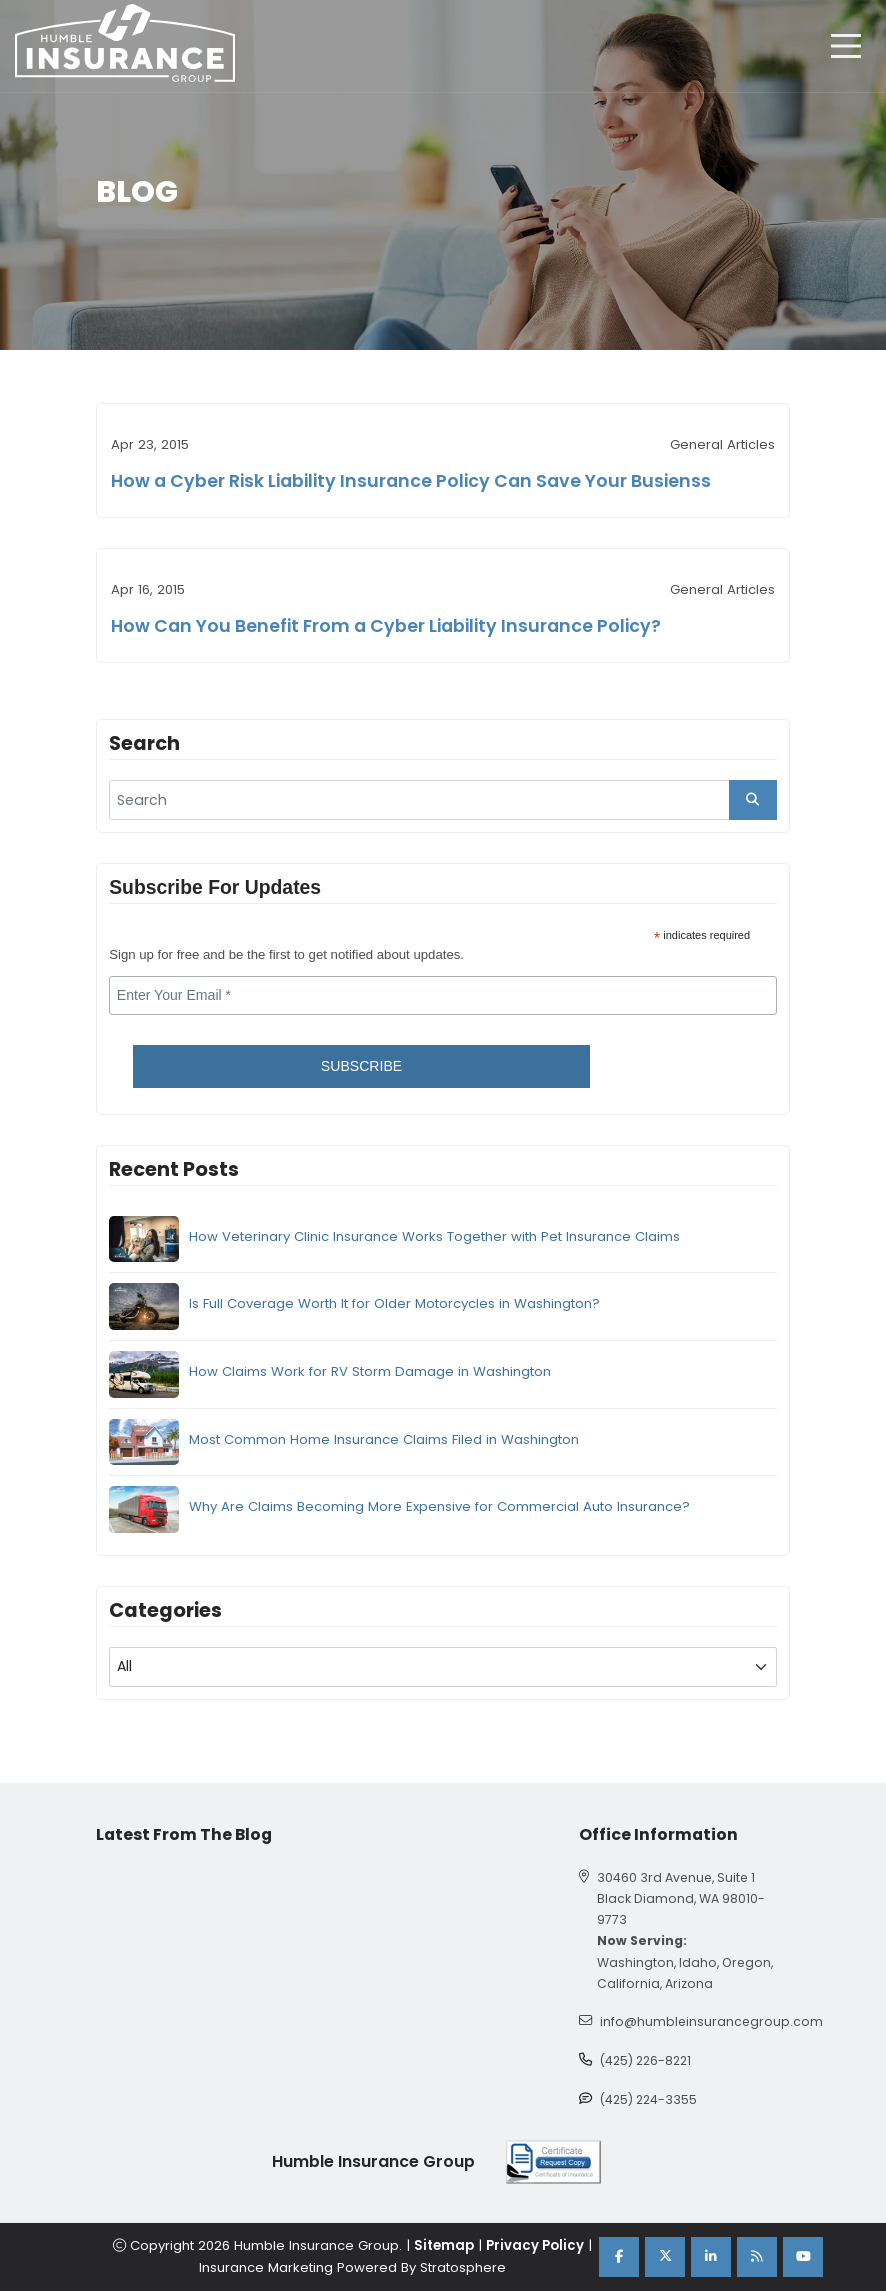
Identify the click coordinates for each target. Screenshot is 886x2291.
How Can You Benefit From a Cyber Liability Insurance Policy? (386, 626)
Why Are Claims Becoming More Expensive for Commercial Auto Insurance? (439, 1506)
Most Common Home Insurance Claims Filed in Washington (384, 1439)
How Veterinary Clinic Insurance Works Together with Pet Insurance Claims (434, 1236)
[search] (443, 800)
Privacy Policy (535, 2245)
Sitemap (444, 2245)
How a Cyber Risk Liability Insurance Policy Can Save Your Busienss (411, 481)
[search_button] (753, 800)
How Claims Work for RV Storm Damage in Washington (370, 1371)
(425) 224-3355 (648, 2099)
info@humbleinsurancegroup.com (711, 2021)
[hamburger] (846, 46)
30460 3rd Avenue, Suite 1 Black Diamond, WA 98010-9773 (681, 1898)
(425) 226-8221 (645, 2060)
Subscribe (361, 1066)
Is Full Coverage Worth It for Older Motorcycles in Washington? (394, 1303)
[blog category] (443, 1667)
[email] (443, 996)
